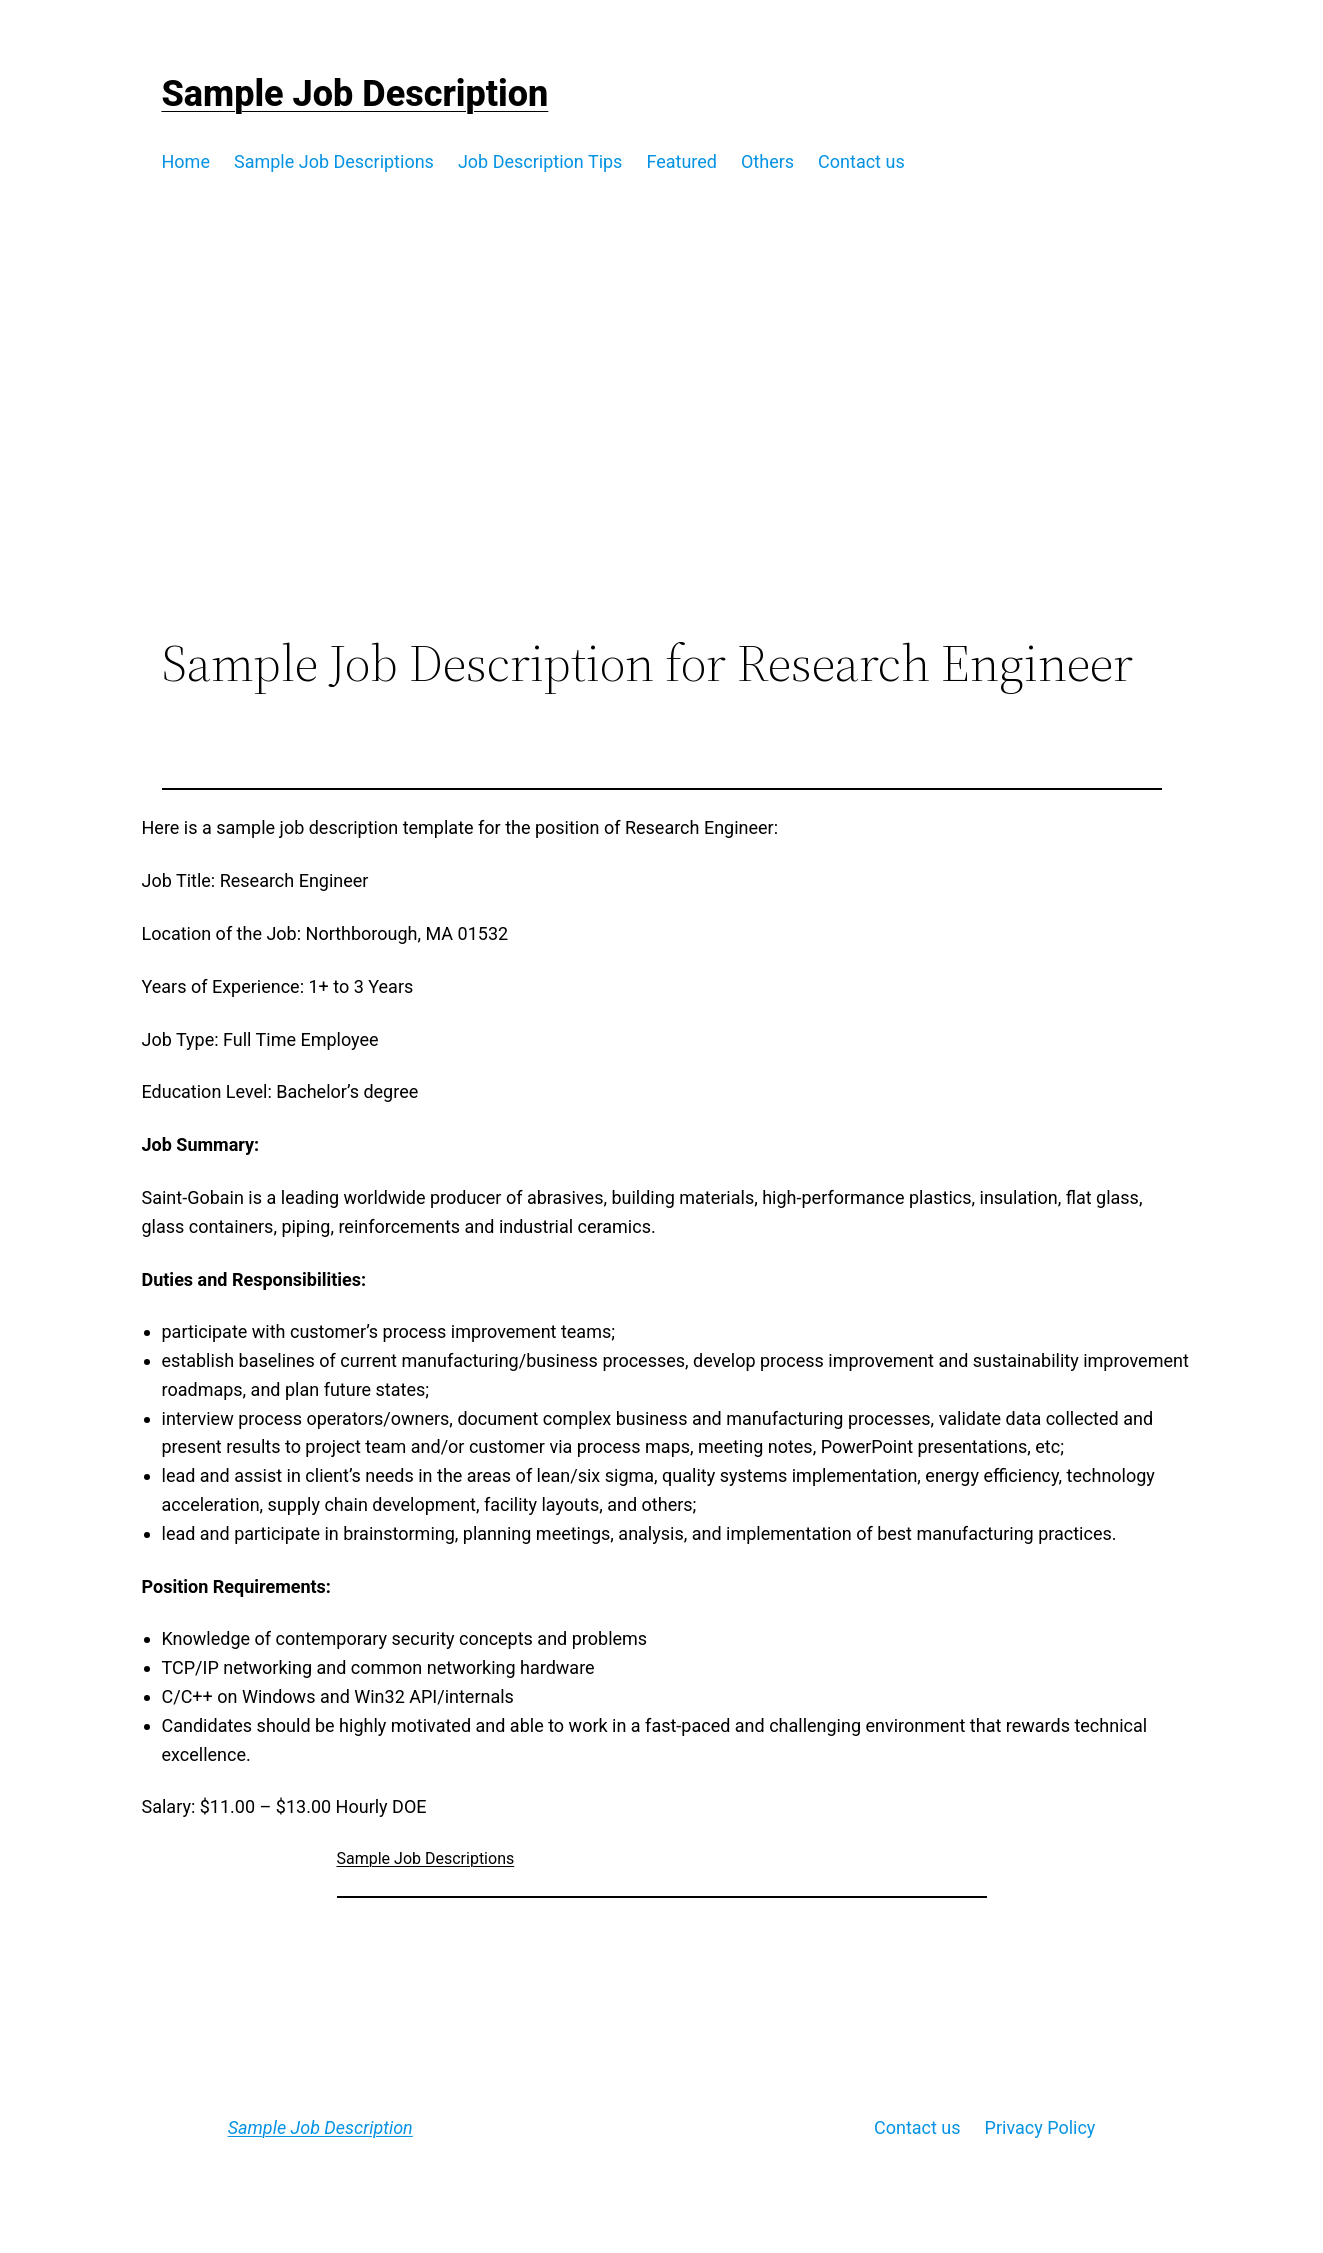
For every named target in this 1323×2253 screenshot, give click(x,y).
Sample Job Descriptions (426, 1858)
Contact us (917, 2127)
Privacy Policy (1040, 2127)
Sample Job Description (355, 94)
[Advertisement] (661, 469)
